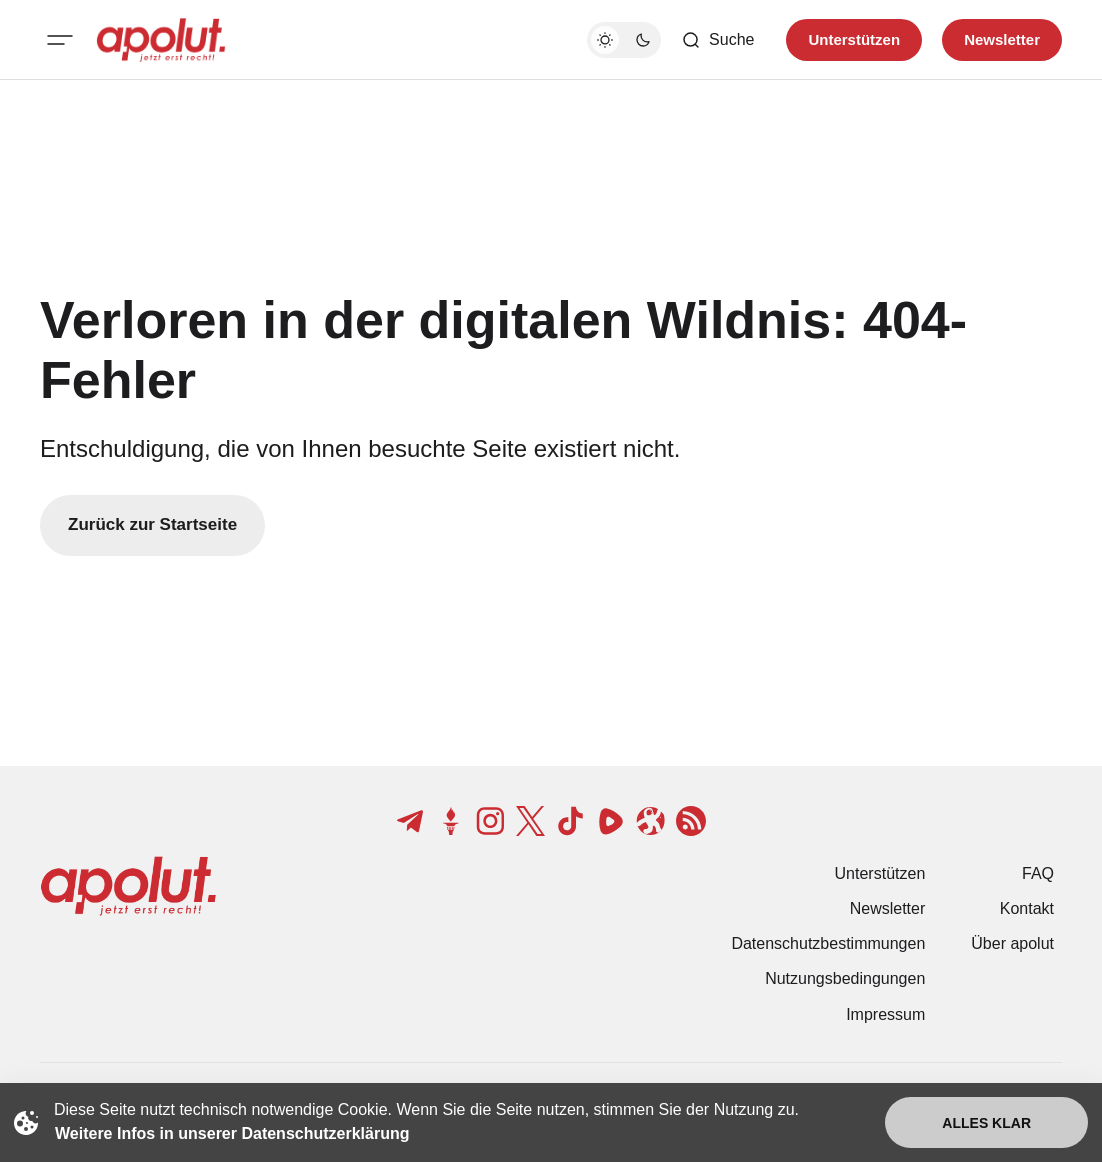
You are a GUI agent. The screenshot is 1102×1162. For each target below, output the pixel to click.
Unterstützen (880, 873)
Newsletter (888, 908)
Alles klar (986, 1123)
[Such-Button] (717, 40)
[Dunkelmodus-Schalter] (624, 40)
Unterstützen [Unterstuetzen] (854, 39)
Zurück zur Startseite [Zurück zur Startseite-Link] (152, 524)
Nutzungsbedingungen (845, 978)
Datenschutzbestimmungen (828, 943)
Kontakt (1027, 908)
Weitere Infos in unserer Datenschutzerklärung (232, 1133)
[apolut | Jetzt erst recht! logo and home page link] (161, 40)
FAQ (1038, 873)
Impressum (885, 1014)
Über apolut (1012, 943)
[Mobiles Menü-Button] (60, 40)
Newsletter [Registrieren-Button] (1002, 39)
